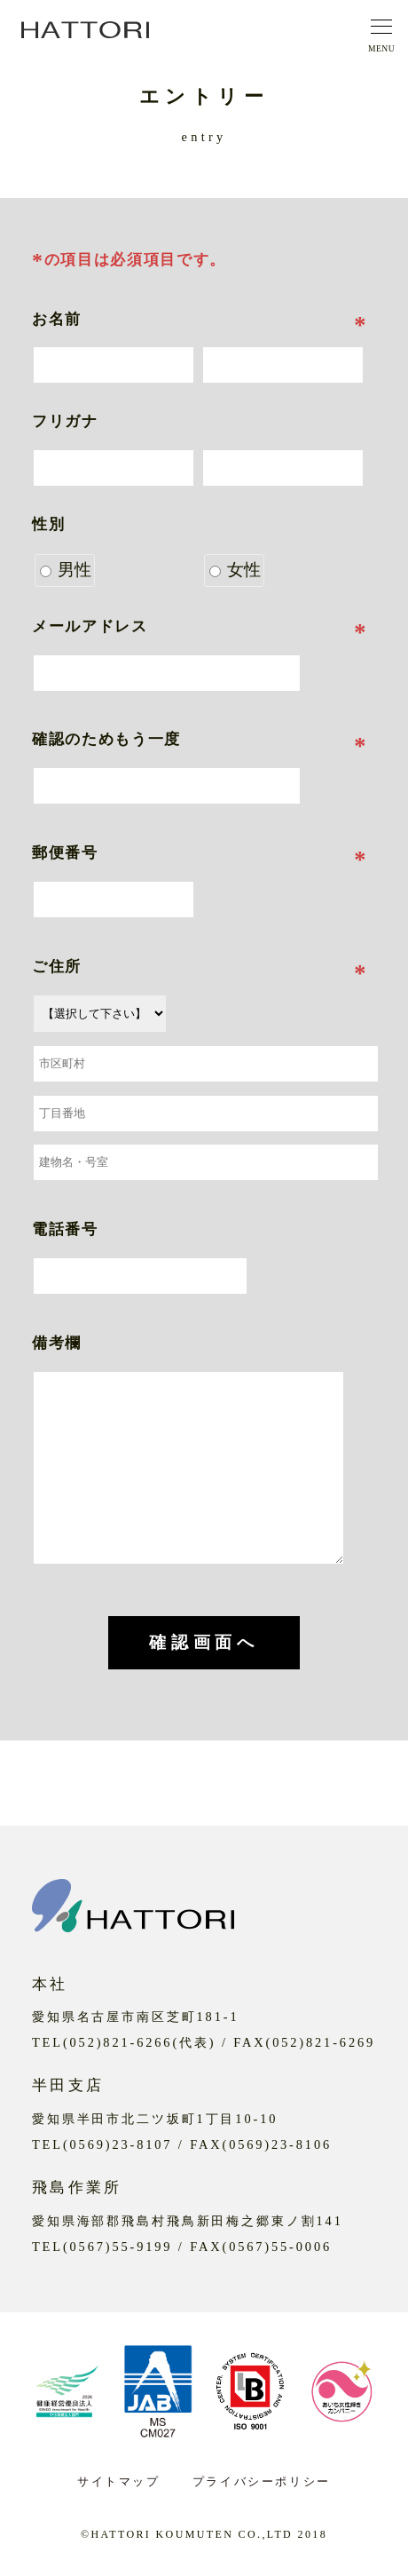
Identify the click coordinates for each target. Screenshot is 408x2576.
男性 (65, 569)
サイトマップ (119, 2481)
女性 (235, 569)
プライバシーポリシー (261, 2481)
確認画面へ (204, 1642)
